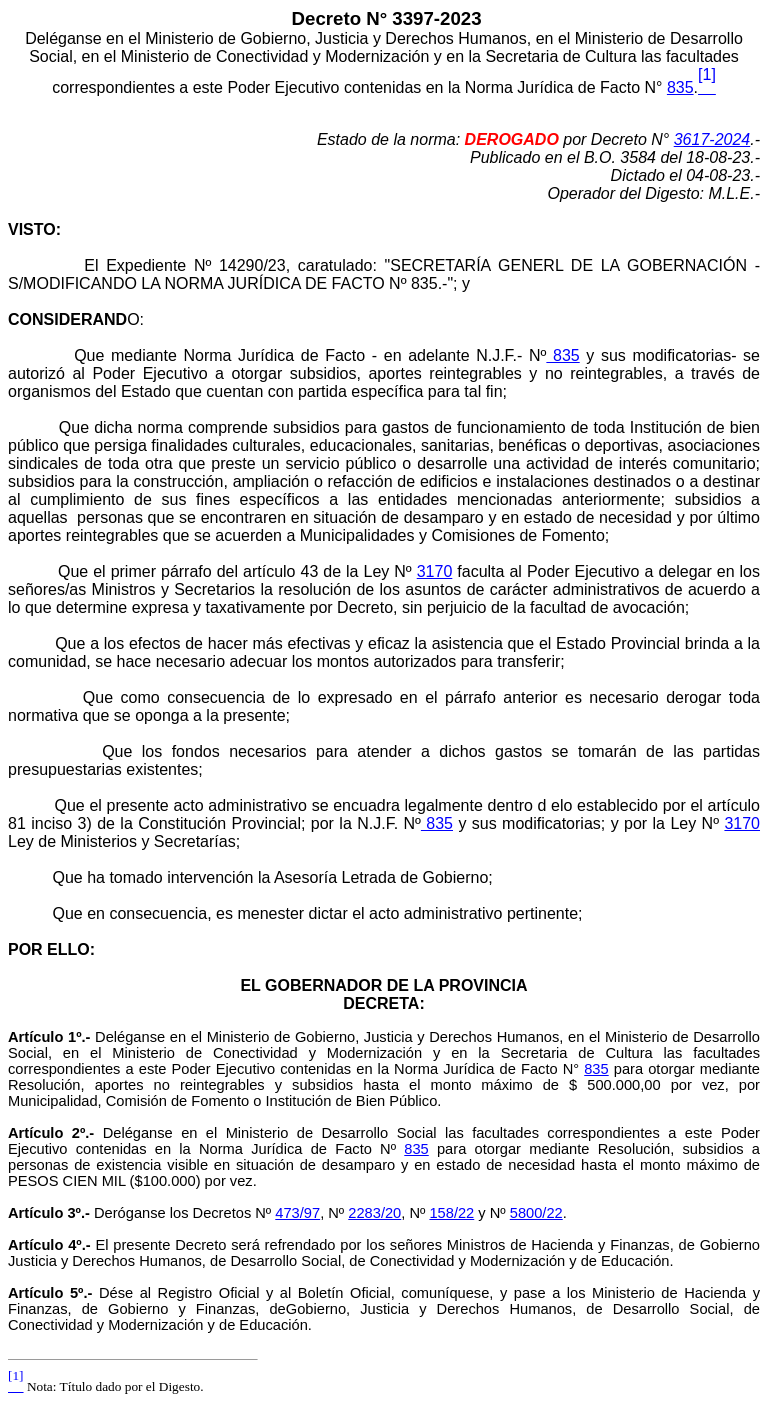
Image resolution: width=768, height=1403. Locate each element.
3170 (435, 571)
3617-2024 (712, 139)
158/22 (451, 1213)
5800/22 (536, 1213)
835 (680, 87)
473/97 (297, 1213)
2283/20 (374, 1213)
